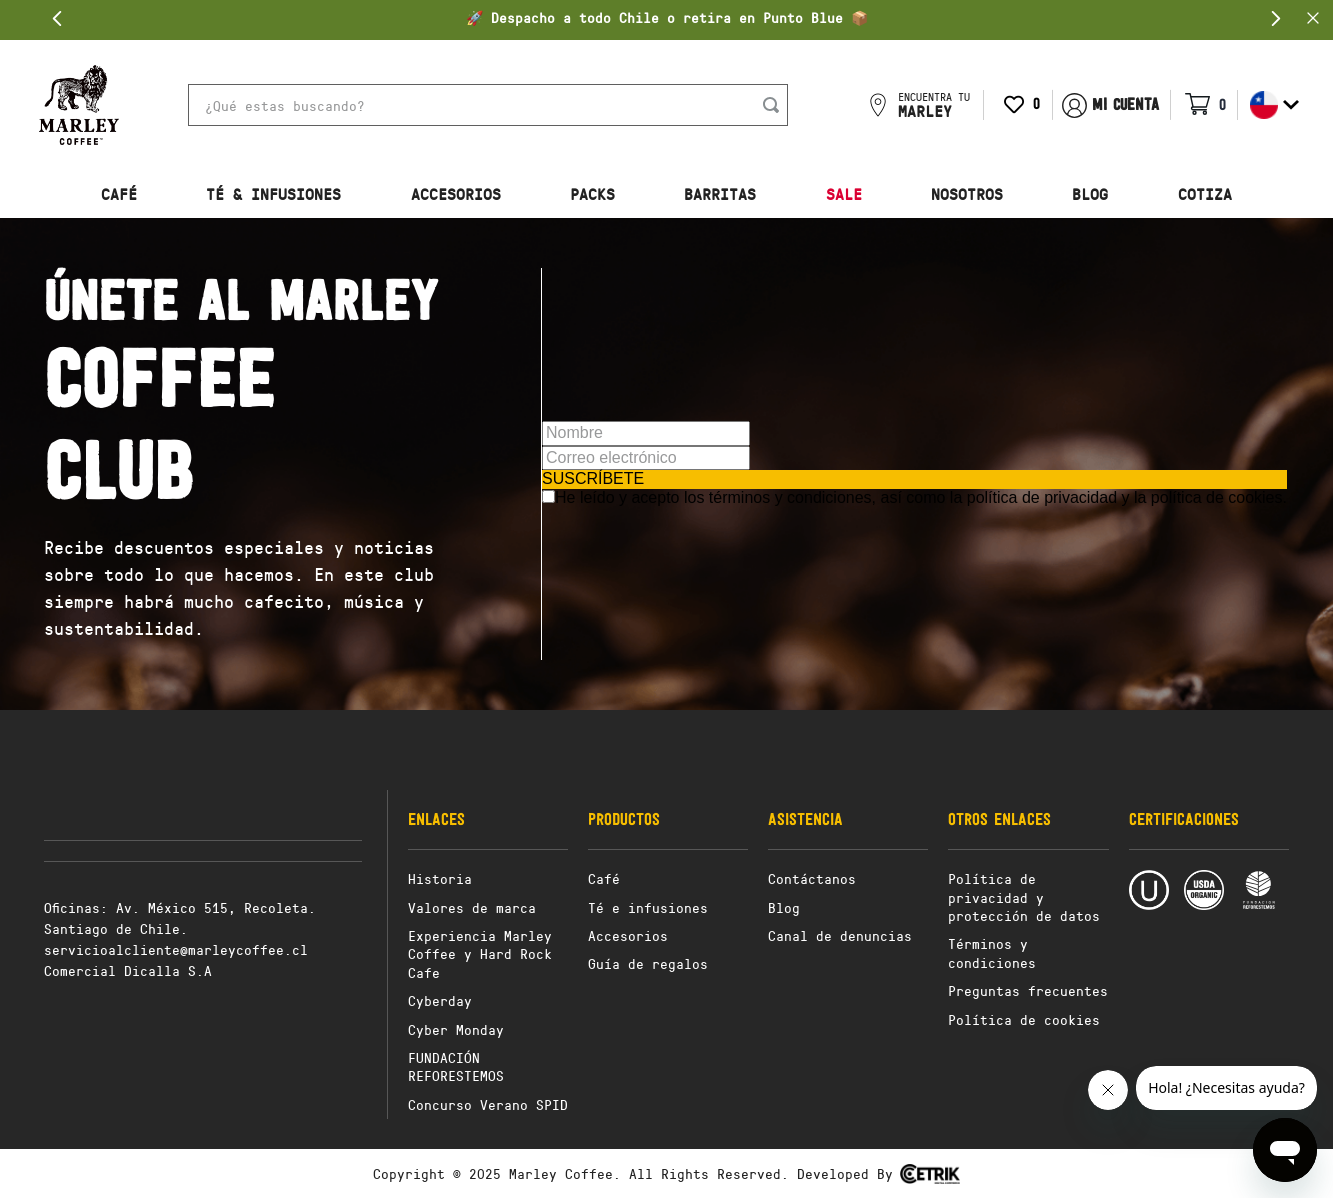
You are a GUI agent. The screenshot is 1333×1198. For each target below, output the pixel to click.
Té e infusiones (648, 907)
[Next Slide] (1275, 18)
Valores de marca (472, 907)
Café (604, 878)
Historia (440, 878)
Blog (784, 907)
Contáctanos (812, 878)
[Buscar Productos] (775, 105)
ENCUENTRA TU (934, 105)
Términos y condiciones (992, 952)
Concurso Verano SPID (488, 1104)
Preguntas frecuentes (1028, 990)
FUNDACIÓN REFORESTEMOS (456, 1066)
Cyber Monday (456, 1029)
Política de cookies (1024, 1019)
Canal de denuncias (840, 935)
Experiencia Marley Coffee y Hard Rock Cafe (480, 954)
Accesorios (628, 935)
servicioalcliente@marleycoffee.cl (176, 949)
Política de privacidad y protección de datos (1024, 897)
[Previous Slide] (57, 18)
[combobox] (488, 105)
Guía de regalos (648, 963)
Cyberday (440, 1000)
